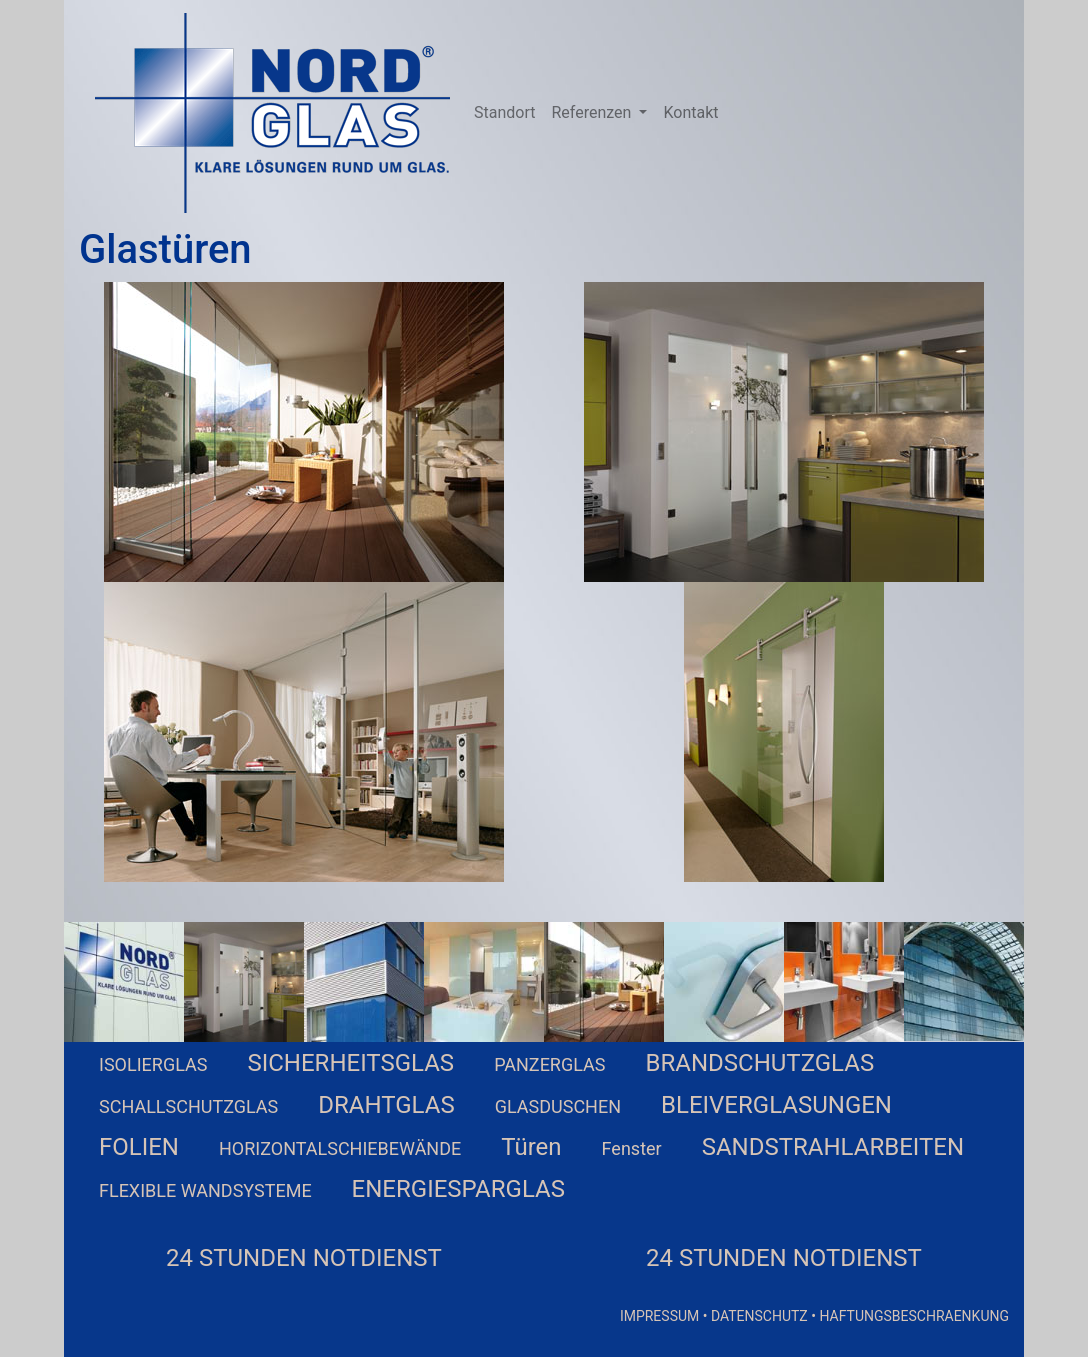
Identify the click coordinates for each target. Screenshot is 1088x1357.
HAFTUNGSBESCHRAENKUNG (914, 1316)
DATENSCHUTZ (759, 1316)
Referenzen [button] (593, 112)
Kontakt (690, 112)
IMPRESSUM (659, 1316)
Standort (504, 112)
